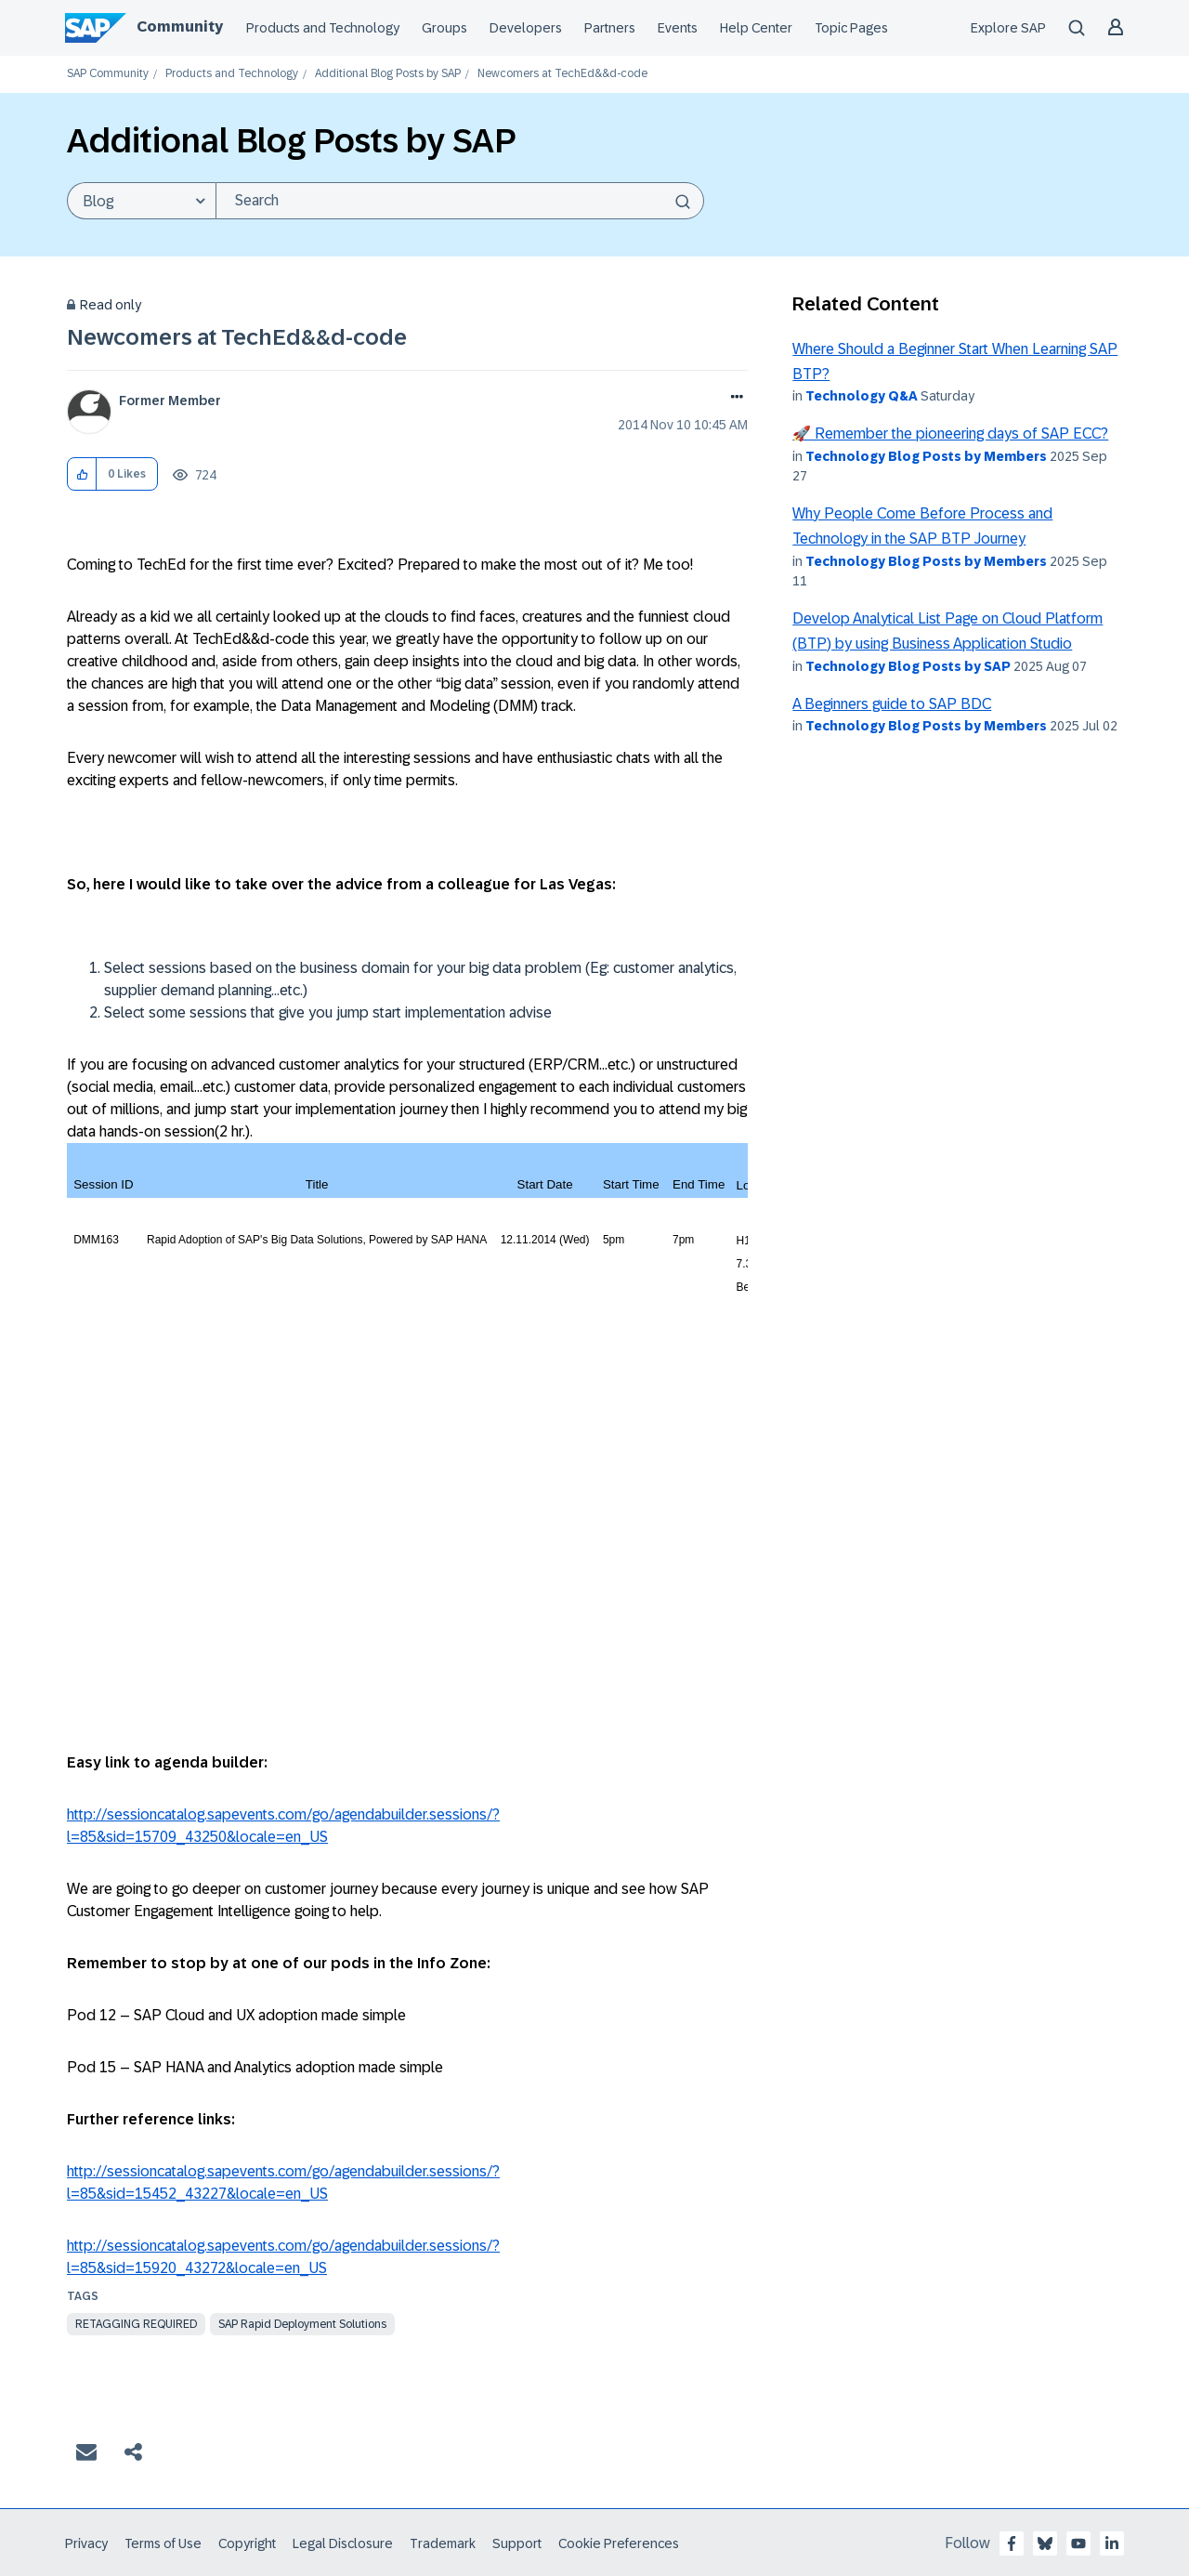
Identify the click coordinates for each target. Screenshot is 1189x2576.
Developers (526, 27)
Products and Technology (322, 27)
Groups (444, 27)
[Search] (460, 200)
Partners (609, 27)
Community (180, 26)
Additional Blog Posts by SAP (388, 74)
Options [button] (733, 398)
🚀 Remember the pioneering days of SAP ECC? (950, 433)
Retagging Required (136, 2324)
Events (678, 27)
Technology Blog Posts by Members (926, 456)
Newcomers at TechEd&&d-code (237, 336)
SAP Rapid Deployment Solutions (302, 2324)
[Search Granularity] (141, 200)
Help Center (756, 27)
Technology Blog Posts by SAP (908, 666)
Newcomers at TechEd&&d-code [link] (562, 74)
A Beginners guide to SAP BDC (891, 704)
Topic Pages (851, 27)
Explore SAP (1008, 27)
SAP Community (108, 74)
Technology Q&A (861, 395)
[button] (82, 474)
